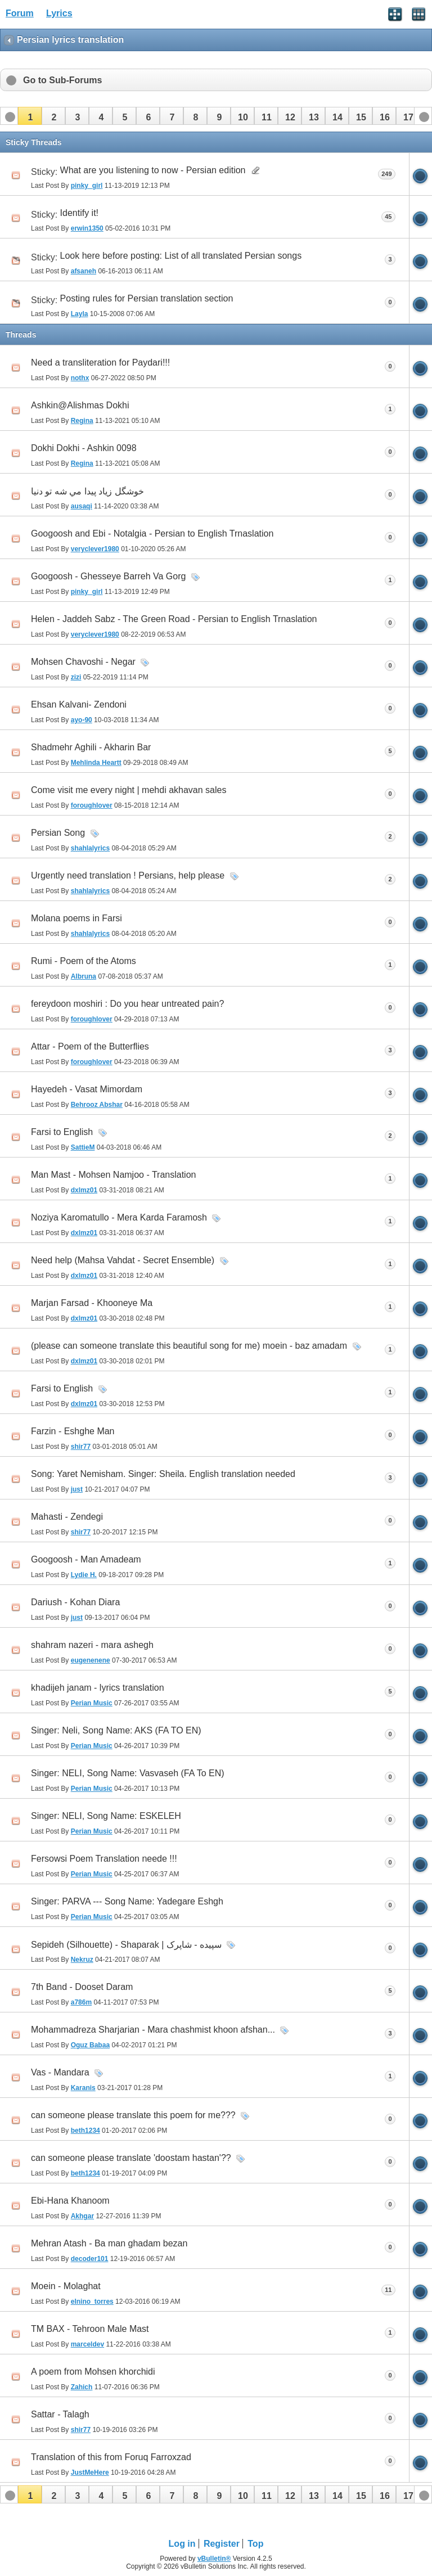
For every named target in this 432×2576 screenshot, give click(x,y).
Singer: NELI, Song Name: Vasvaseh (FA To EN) (127, 1773)
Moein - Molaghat (66, 2286)
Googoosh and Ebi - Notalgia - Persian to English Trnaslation (152, 533)
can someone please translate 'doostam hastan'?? (131, 2158)
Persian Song (58, 832)
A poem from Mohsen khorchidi (93, 2371)
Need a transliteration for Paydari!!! (100, 362)
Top (255, 2543)
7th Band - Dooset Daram (82, 1987)
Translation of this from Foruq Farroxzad (111, 2457)
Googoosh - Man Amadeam (86, 1559)
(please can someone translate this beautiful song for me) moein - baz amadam (189, 1345)
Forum (20, 13)
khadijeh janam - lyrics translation (97, 1687)
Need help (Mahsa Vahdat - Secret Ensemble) (122, 1260)
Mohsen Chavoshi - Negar (83, 661)
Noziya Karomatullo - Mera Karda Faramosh (119, 1217)
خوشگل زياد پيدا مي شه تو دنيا (87, 491)
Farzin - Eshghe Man (73, 1431)
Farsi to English (62, 1132)
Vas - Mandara (60, 2072)
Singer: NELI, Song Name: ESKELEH (106, 1816)
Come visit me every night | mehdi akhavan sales (128, 790)
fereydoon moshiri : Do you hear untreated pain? (127, 1003)
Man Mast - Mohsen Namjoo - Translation (113, 1174)
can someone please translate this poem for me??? (133, 2115)
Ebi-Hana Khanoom (70, 2200)
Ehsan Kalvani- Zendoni (79, 704)
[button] (30, 116)
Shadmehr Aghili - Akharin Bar (91, 747)
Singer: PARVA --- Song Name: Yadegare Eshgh (127, 1901)
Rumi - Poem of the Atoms (83, 961)
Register (222, 2543)
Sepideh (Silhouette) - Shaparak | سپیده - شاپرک (126, 1944)
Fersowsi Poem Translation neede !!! (104, 1858)
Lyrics (59, 13)
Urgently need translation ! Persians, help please (127, 875)
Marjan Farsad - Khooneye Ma (91, 1303)
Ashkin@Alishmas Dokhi (80, 405)
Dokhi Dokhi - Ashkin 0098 (84, 448)
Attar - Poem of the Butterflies (90, 1046)
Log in (182, 2543)
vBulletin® (214, 2559)
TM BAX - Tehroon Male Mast (90, 2329)
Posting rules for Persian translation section (146, 298)
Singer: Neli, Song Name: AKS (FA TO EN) (116, 1730)
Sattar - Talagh (60, 2414)
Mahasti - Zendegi (67, 1516)
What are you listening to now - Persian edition (153, 170)
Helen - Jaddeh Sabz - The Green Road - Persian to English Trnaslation (174, 619)
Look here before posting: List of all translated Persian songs (181, 255)
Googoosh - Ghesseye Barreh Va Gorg (108, 576)
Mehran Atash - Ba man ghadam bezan (109, 2243)
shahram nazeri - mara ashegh (92, 1645)
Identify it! (79, 213)
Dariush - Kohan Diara (75, 1602)
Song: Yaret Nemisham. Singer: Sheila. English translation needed (163, 1474)
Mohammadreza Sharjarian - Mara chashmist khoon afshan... (153, 2029)
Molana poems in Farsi (76, 918)
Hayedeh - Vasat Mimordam (86, 1089)
